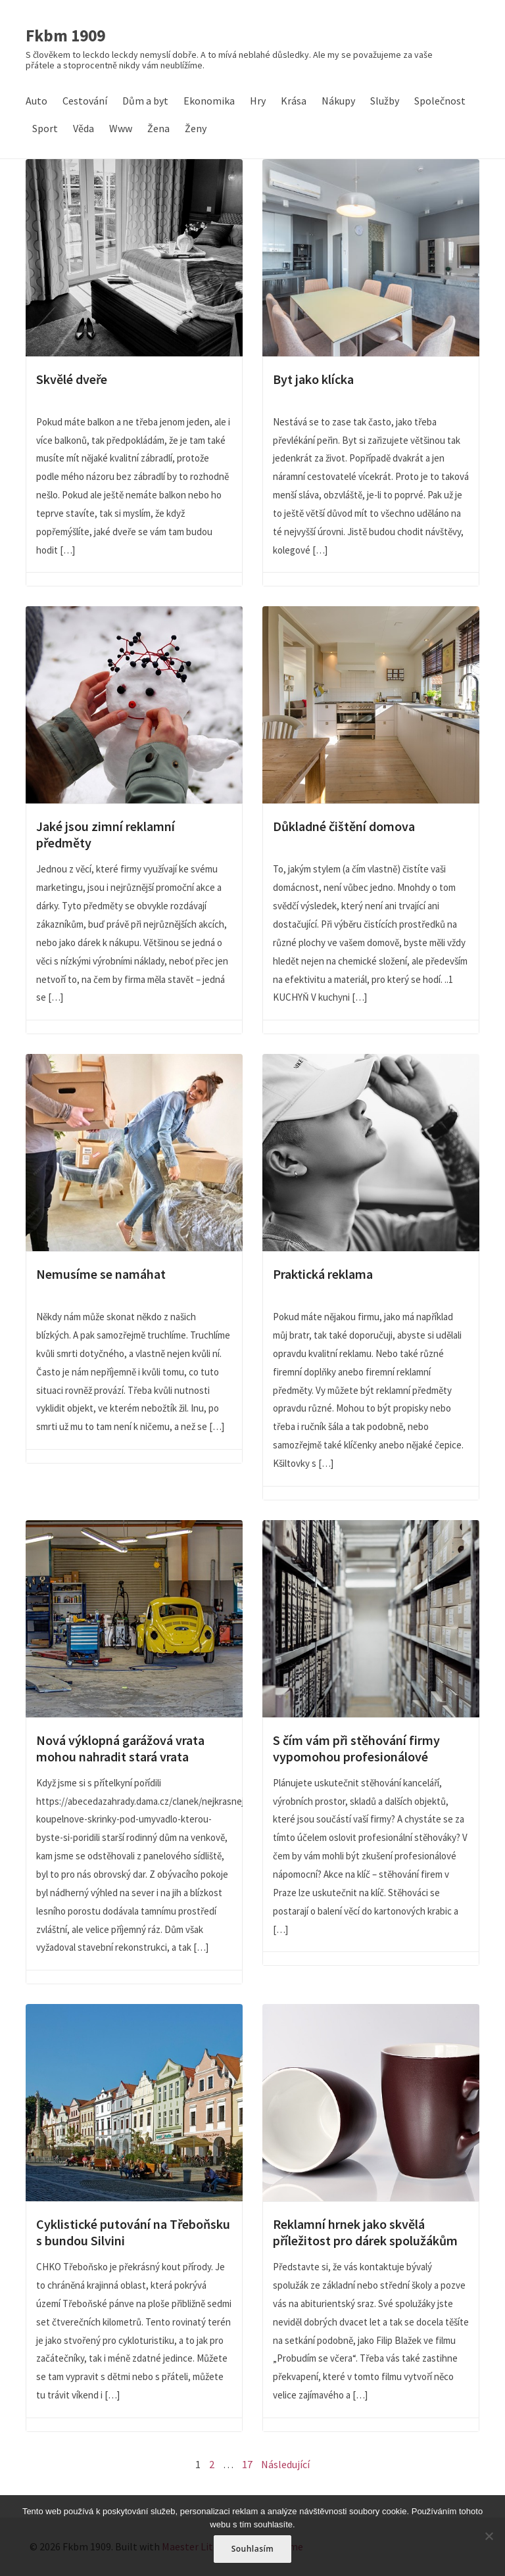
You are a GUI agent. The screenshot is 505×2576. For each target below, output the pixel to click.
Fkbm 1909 (65, 36)
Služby (384, 100)
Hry (258, 100)
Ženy (195, 128)
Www (120, 128)
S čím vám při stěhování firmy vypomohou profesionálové (370, 1618)
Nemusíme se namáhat (134, 1152)
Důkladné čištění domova (370, 704)
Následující (285, 2464)
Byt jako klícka (370, 257)
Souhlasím (252, 2548)
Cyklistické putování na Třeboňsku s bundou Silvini (134, 2102)
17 (247, 2464)
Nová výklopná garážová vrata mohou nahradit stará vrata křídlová (134, 1618)
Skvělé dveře (134, 257)
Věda (83, 128)
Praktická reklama (370, 1152)
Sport (45, 128)
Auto (36, 100)
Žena (158, 128)
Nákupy (338, 100)
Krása (293, 100)
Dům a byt (145, 100)
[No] (488, 2535)
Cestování (84, 100)
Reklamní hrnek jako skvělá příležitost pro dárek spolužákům (370, 2102)
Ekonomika (209, 100)
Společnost (440, 100)
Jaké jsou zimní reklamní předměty (134, 704)
